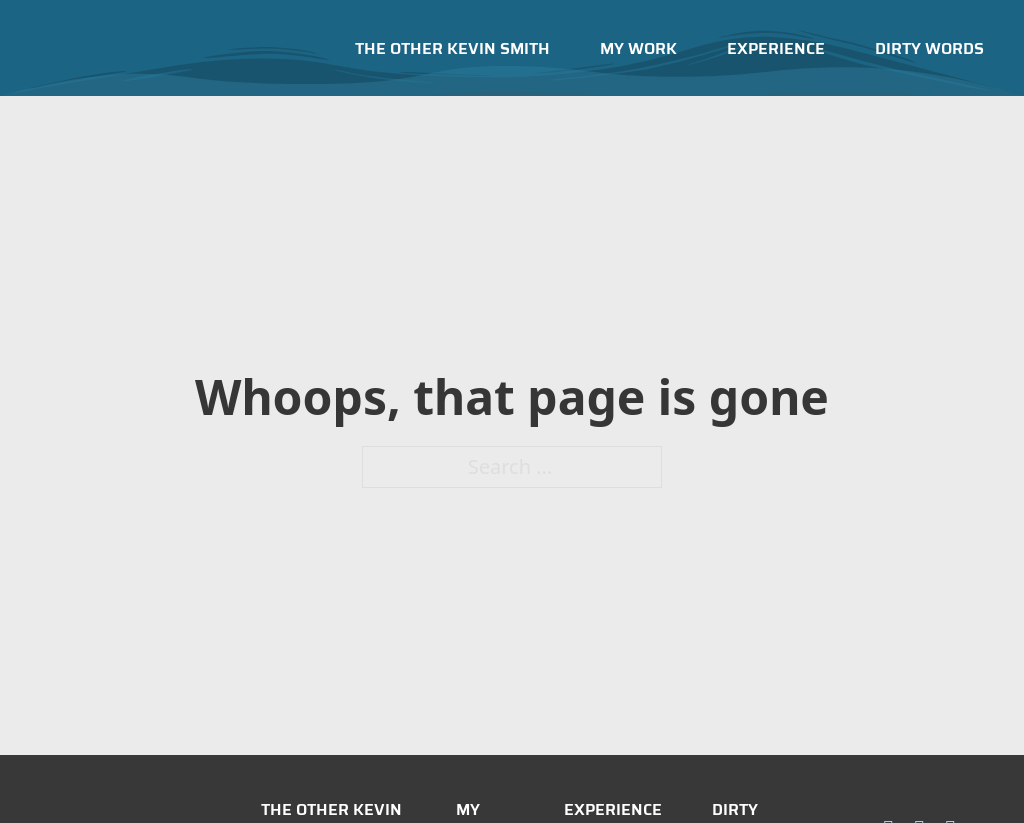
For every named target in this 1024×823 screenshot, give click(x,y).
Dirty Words (929, 48)
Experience (776, 48)
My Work (638, 48)
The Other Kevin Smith (452, 48)
